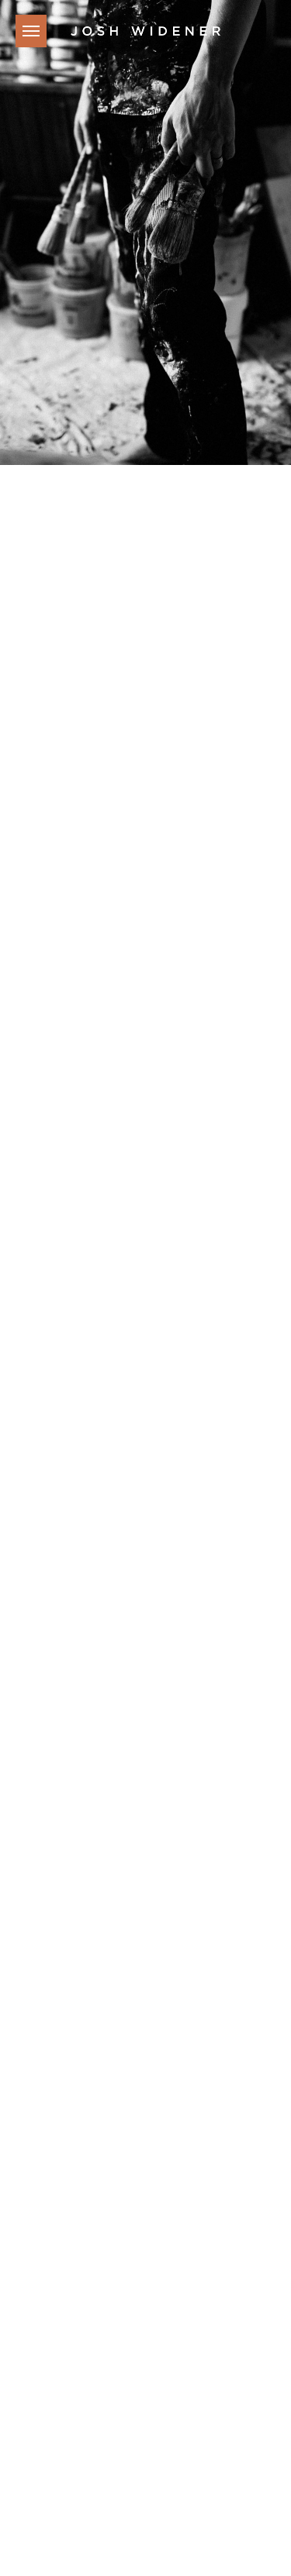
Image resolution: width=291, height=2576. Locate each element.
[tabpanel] (145, 232)
